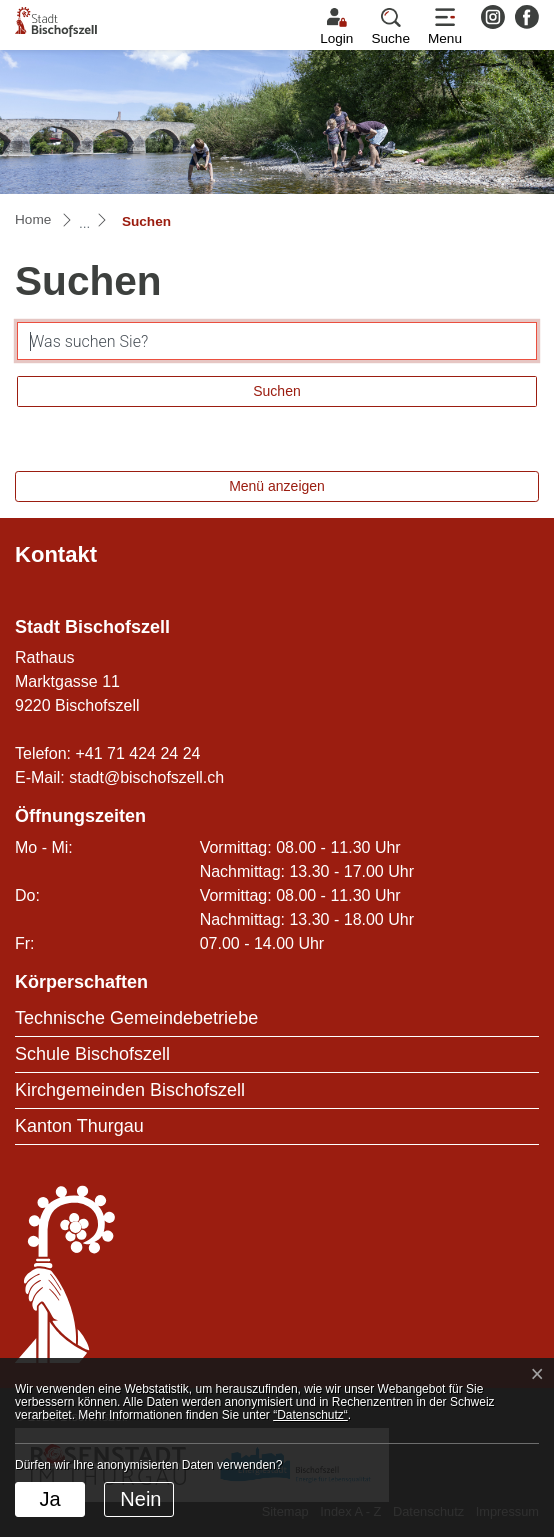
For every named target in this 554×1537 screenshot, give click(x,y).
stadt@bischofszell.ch (146, 777)
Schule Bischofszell (92, 1054)
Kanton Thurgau (79, 1126)
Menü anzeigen (277, 486)
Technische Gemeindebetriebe (136, 1018)
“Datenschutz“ (310, 1415)
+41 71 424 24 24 (137, 753)
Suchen (276, 391)
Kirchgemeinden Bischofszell (130, 1090)
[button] (390, 27)
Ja (49, 1499)
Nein (140, 1499)
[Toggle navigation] (445, 27)
